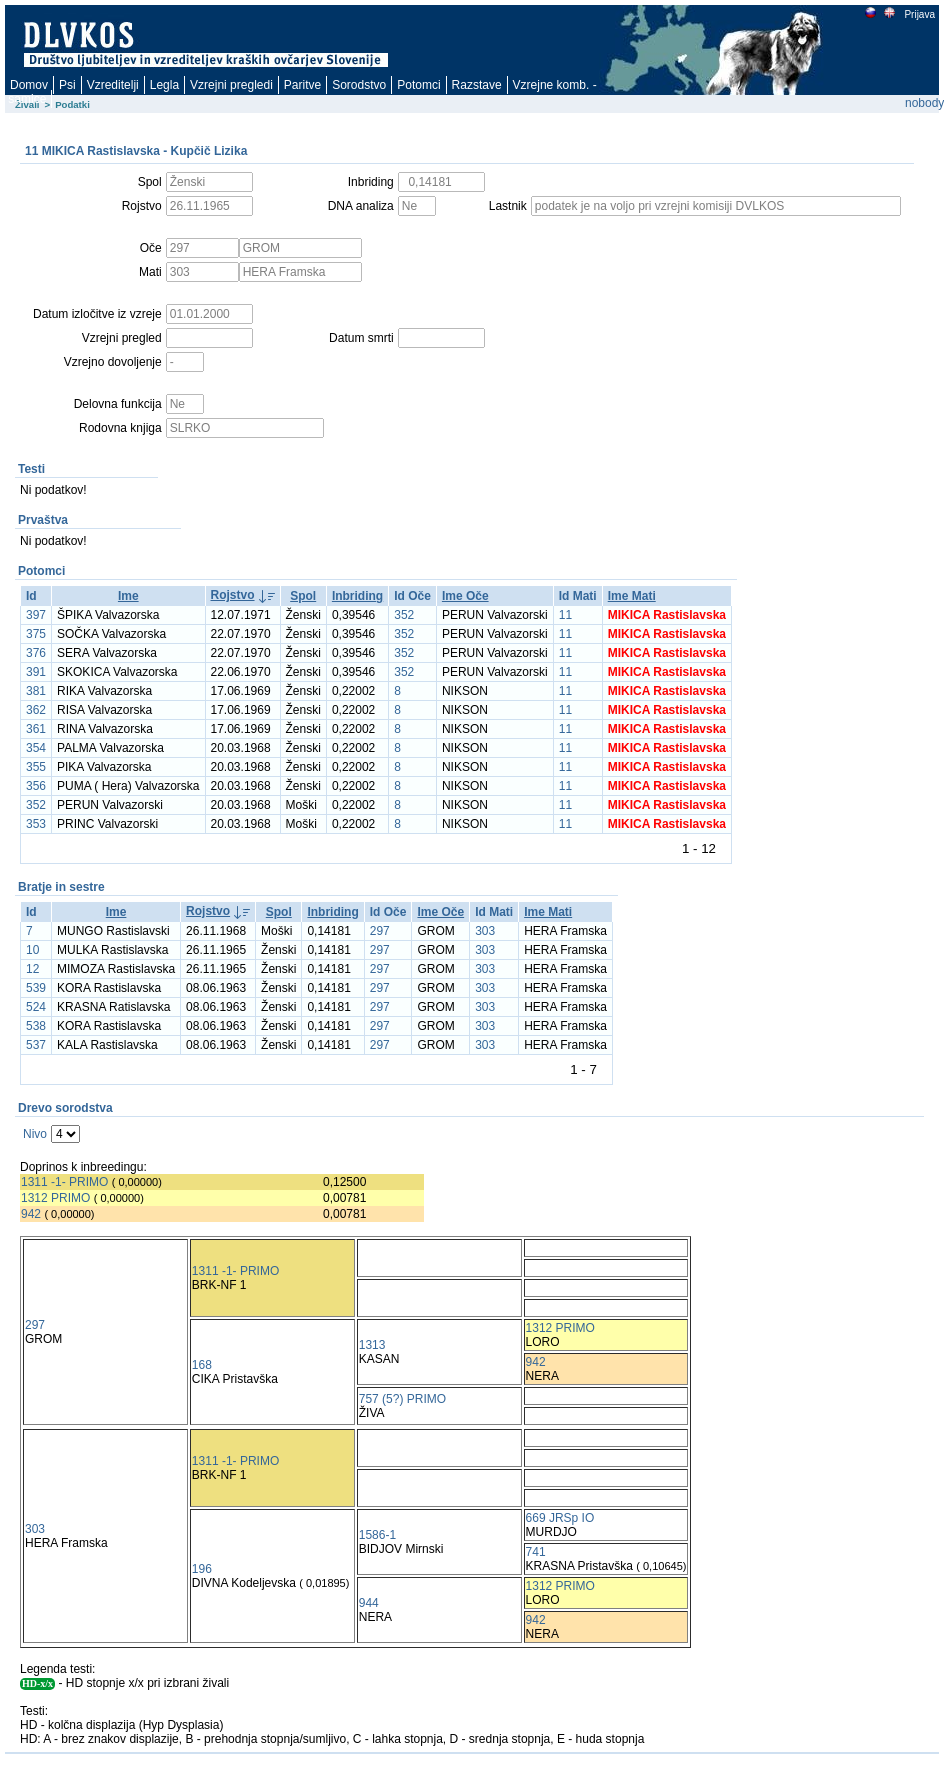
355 (36, 767)
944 (369, 1603)
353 (36, 824)
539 (36, 988)
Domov (29, 85)
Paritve (302, 85)
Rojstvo (233, 595)
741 (536, 1552)
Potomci (418, 85)
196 (202, 1569)
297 (380, 931)
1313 (372, 1345)
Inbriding (357, 596)
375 (36, 634)
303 (485, 931)
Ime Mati (632, 596)
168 (202, 1365)
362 (36, 710)
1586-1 (377, 1535)
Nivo (35, 1134)
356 (36, 786)
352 (404, 615)
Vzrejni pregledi (231, 85)
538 (36, 1026)
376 (36, 653)
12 (32, 969)
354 (36, 748)
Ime (128, 596)
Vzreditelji (113, 85)
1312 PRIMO (55, 1198)
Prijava (919, 14)
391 (36, 672)
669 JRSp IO (560, 1518)
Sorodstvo (359, 85)
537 (36, 1045)
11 (565, 615)
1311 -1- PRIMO (64, 1182)
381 (36, 691)
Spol (303, 596)
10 (32, 950)
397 (36, 615)
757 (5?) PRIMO (402, 1399)
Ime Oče (465, 596)
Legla (164, 85)
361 (36, 729)
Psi (67, 85)
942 (31, 1214)
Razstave (477, 85)
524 (36, 1007)
